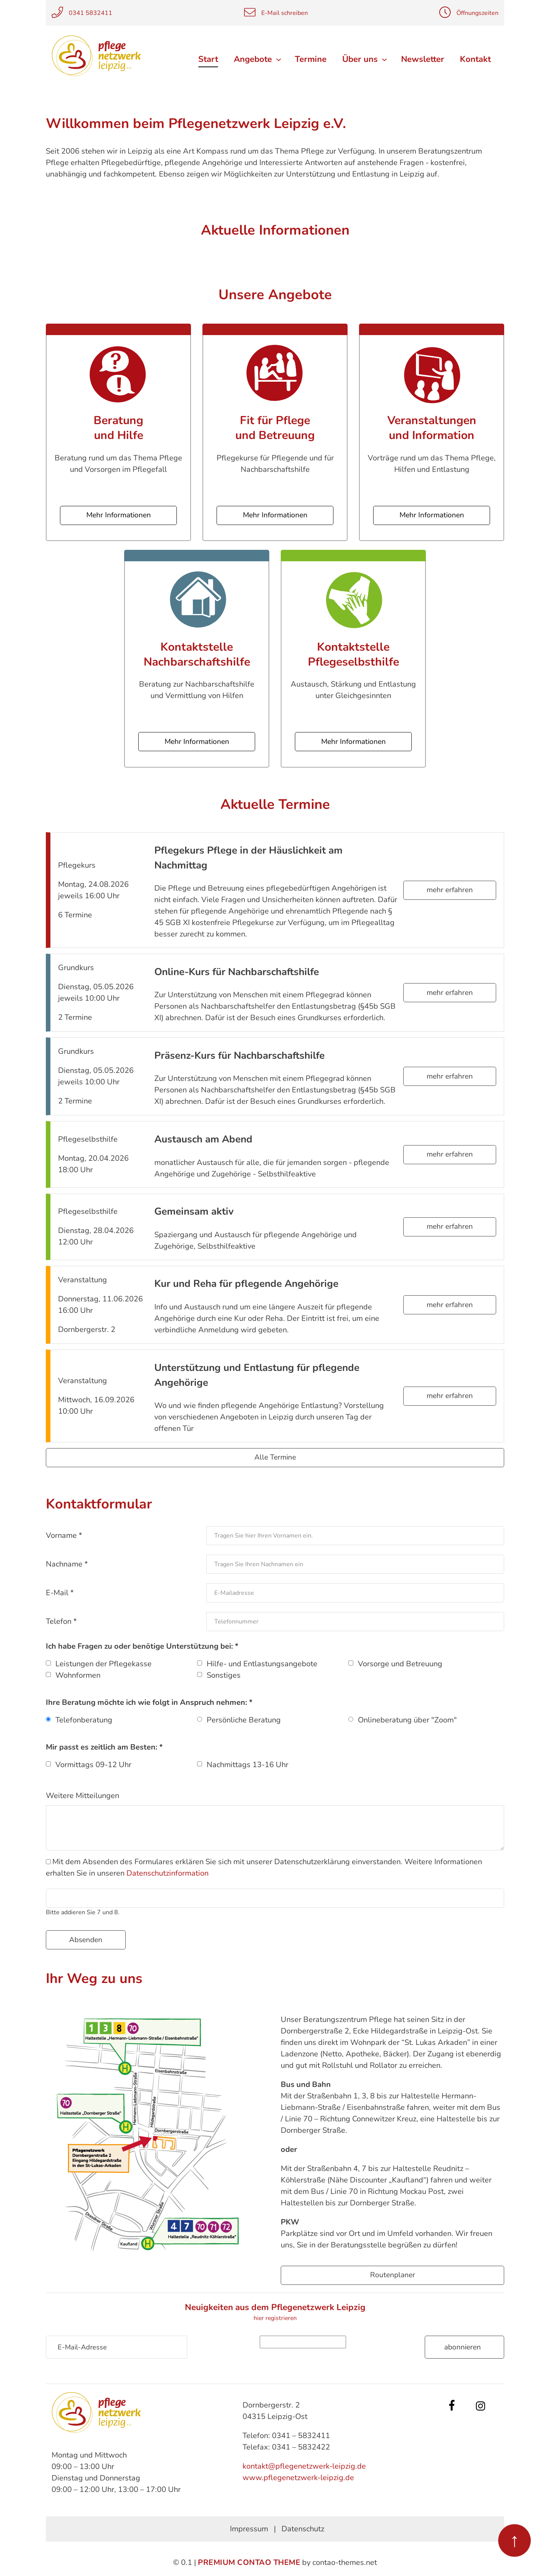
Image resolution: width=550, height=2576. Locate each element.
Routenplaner (392, 2275)
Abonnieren (462, 2347)
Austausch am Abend (203, 1139)
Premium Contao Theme (249, 2562)
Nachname (67, 1564)
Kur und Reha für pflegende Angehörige (246, 1283)
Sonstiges (224, 1675)
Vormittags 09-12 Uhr (93, 1764)
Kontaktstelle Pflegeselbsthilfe (353, 654)
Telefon (61, 1621)
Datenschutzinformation (167, 1873)
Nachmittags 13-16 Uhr (247, 1764)
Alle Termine (275, 1457)
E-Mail (60, 1593)
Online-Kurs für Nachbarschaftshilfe (236, 971)
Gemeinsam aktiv (194, 1211)
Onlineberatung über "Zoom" (407, 1720)
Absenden (85, 1939)
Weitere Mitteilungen (82, 1795)
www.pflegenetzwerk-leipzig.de (298, 2477)
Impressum (249, 2529)
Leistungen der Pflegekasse (103, 1664)
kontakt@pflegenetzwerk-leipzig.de (304, 2466)
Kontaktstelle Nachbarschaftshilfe (197, 654)
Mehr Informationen (118, 515)
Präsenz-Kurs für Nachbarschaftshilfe (239, 1055)
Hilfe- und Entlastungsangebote (262, 1664)
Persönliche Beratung (244, 1720)
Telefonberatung (83, 1720)
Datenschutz (302, 2529)
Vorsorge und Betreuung (400, 1664)
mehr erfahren (450, 890)
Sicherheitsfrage (231, 2341)
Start (210, 59)
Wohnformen (77, 1675)
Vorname (64, 1535)
